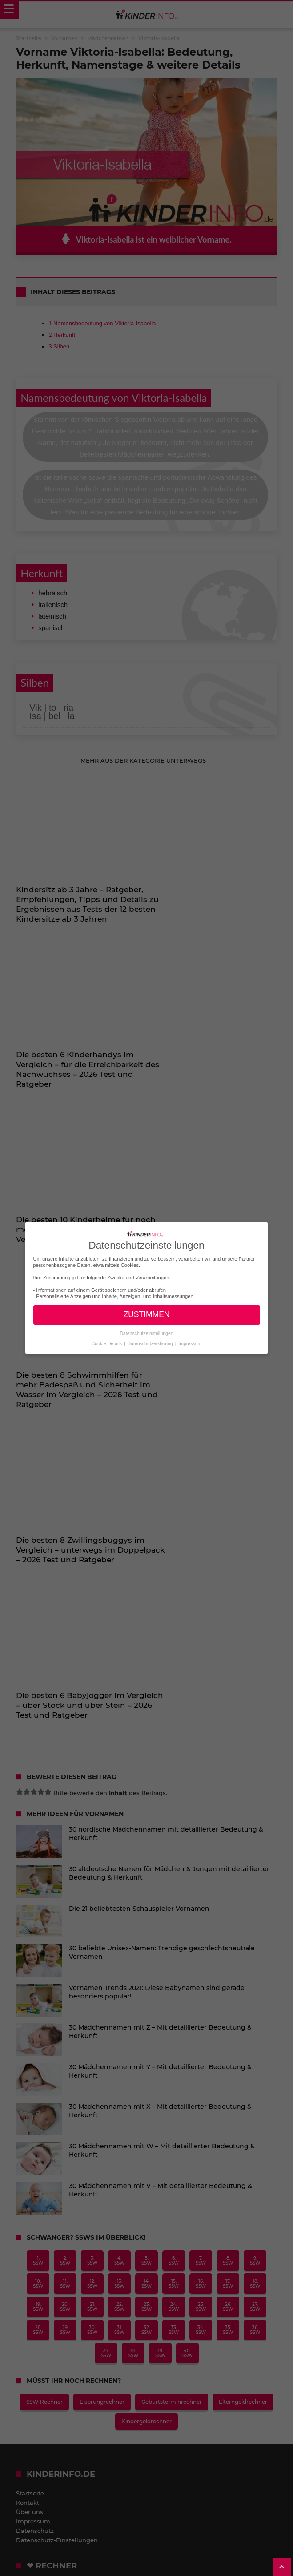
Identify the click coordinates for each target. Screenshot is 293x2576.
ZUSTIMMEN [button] (146, 1314)
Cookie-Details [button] (107, 1343)
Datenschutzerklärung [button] (151, 1343)
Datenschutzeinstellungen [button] (146, 1333)
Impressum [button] (189, 1343)
